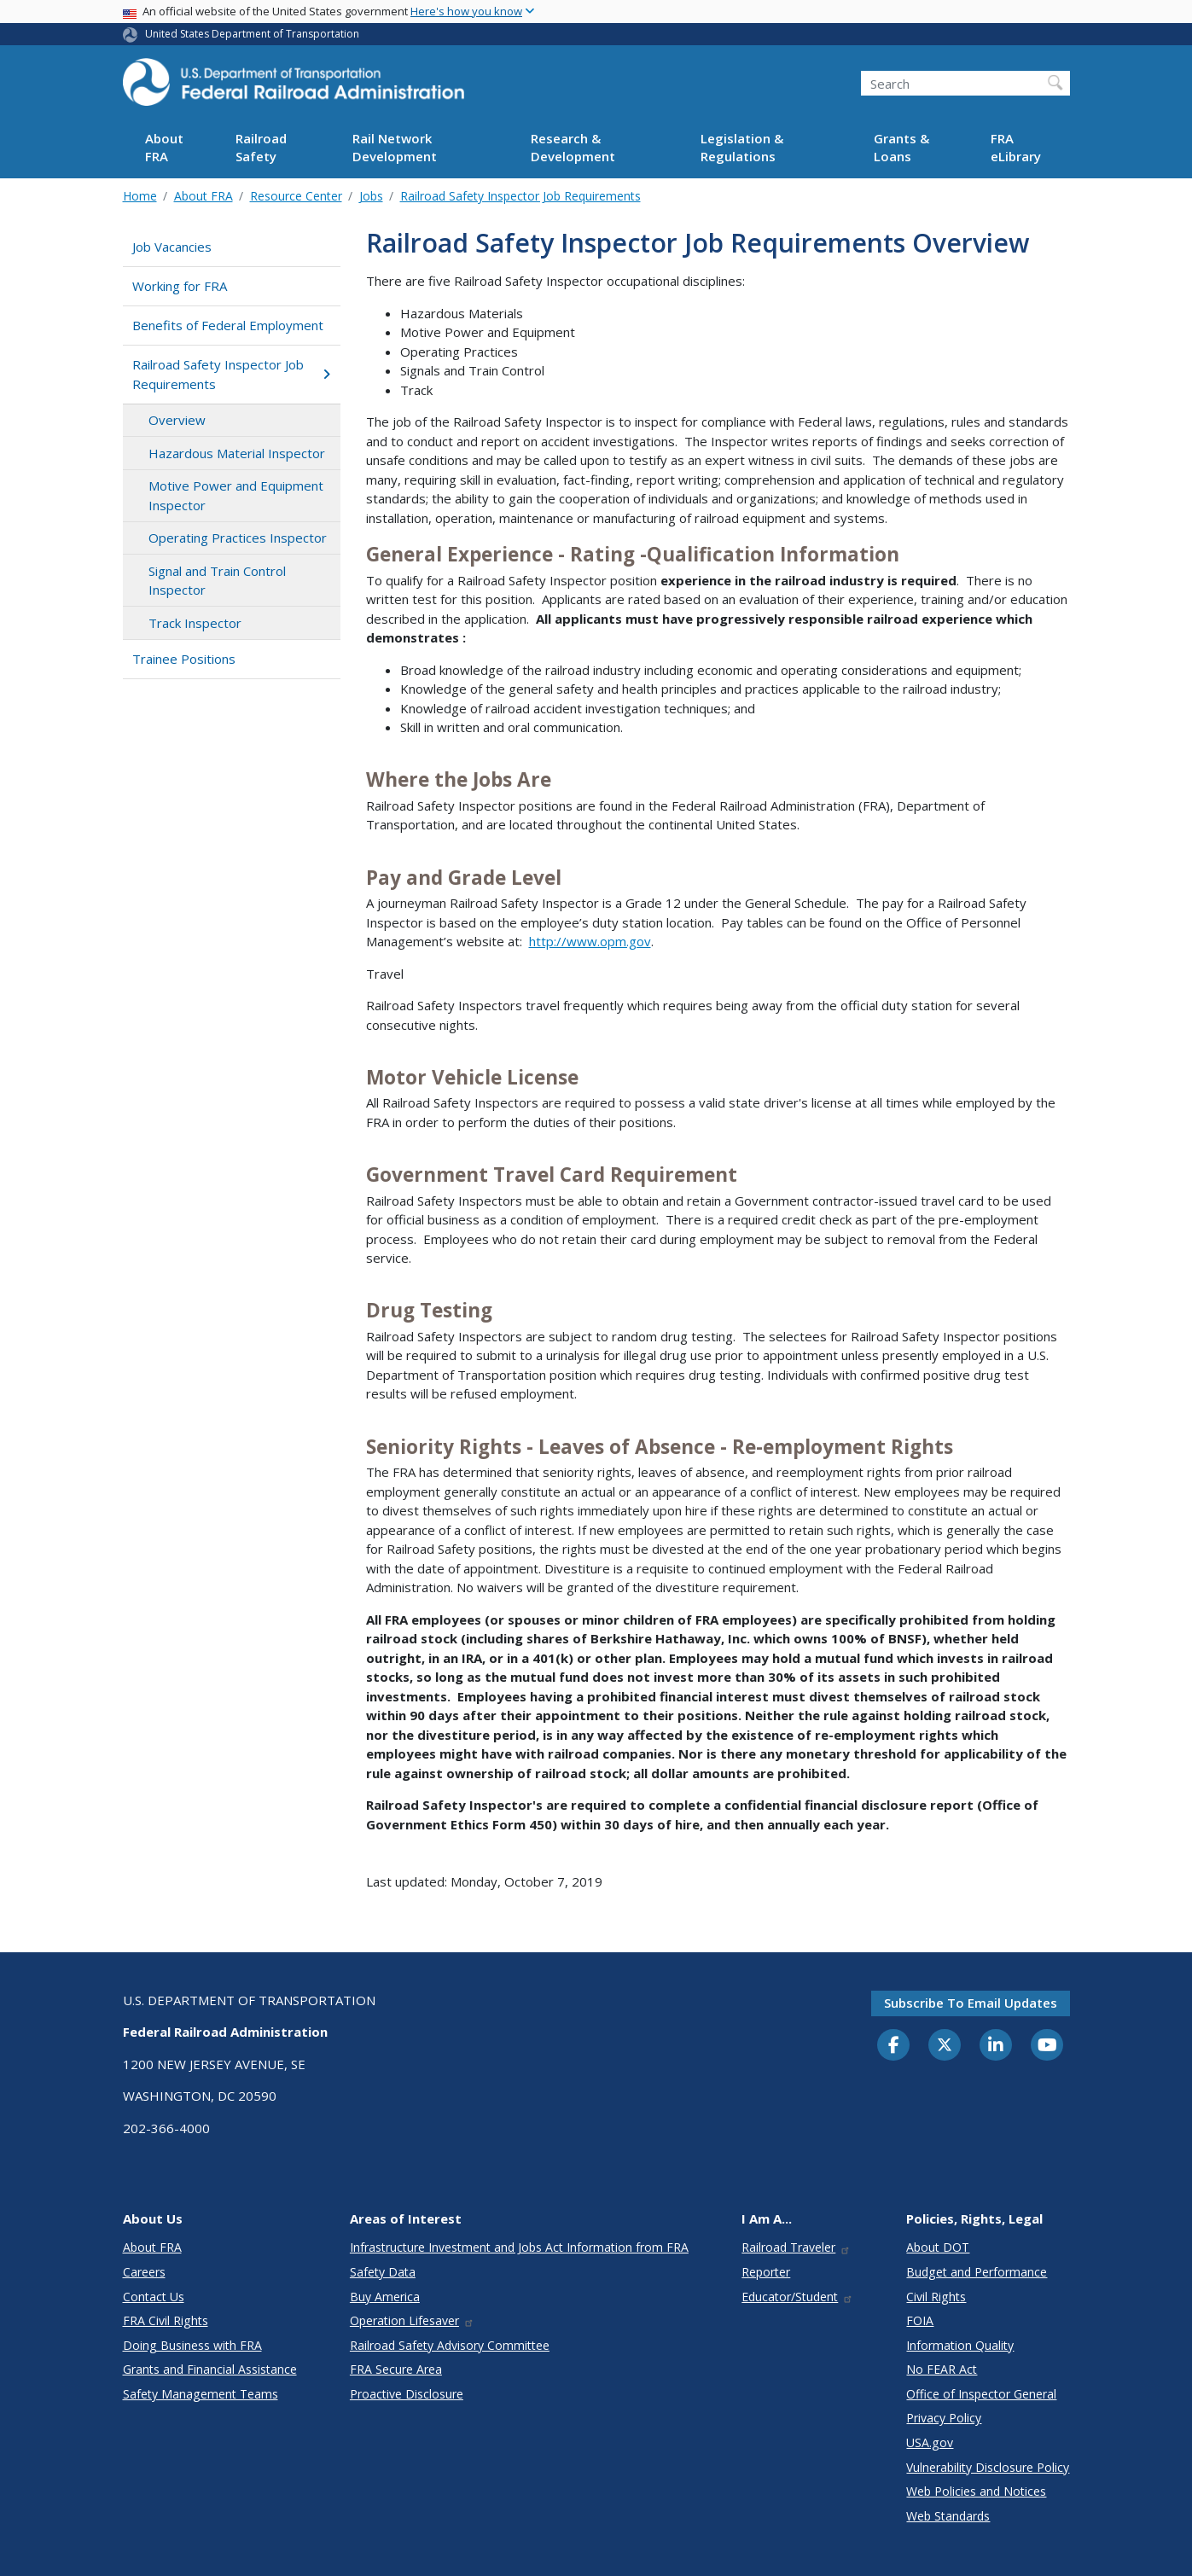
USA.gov (929, 2442)
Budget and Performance (976, 2272)
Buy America (385, 2296)
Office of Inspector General (981, 2394)
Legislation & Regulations (742, 147)
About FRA (164, 147)
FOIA (919, 2320)
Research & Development (573, 147)
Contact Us (153, 2296)
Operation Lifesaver (412, 2320)
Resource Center (296, 196)
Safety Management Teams (200, 2394)
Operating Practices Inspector (237, 537)
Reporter (765, 2272)
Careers (144, 2272)
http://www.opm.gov (590, 941)
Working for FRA (179, 285)
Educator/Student (797, 2296)
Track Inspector (194, 622)
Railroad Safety (261, 147)
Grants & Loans (901, 147)
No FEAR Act (941, 2369)
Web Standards (948, 2516)
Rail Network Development (394, 147)
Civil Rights (936, 2296)
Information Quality (960, 2345)
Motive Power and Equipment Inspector (235, 495)
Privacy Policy (943, 2418)
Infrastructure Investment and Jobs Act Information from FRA (519, 2247)
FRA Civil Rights (165, 2320)
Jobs (371, 196)
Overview (177, 419)
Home (140, 196)
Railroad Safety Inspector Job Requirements (520, 196)
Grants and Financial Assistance (210, 2369)
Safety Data (383, 2272)
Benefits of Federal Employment (227, 325)
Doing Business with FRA (192, 2345)
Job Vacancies (172, 246)
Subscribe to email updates (970, 2002)
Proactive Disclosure (406, 2394)
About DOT (937, 2247)
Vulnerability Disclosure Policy (987, 2467)
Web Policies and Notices (976, 2491)
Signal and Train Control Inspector (217, 580)
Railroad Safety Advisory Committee (449, 2345)
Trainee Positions (183, 658)
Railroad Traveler (796, 2247)
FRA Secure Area (396, 2369)
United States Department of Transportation (252, 33)
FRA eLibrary (1016, 147)
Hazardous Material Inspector (236, 453)
